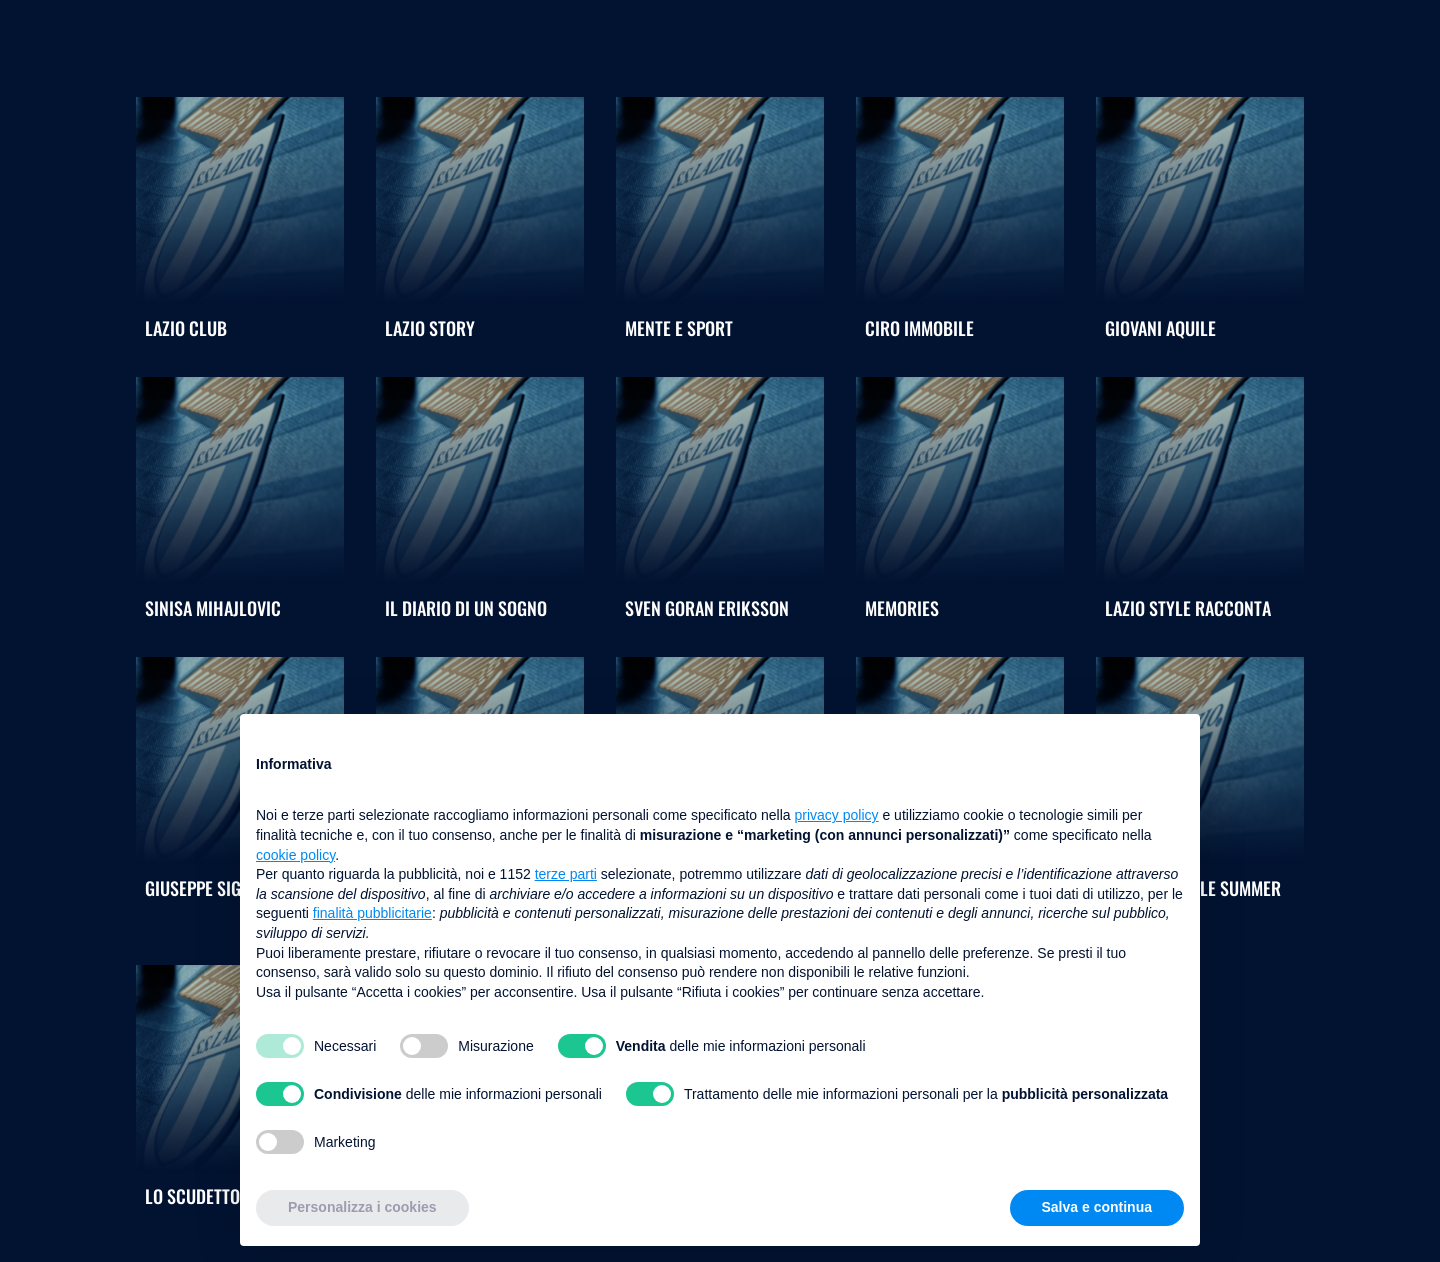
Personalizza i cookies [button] (362, 1207)
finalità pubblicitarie (372, 913)
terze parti (566, 874)
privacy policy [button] (837, 815)
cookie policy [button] (295, 855)
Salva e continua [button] (1097, 1207)
